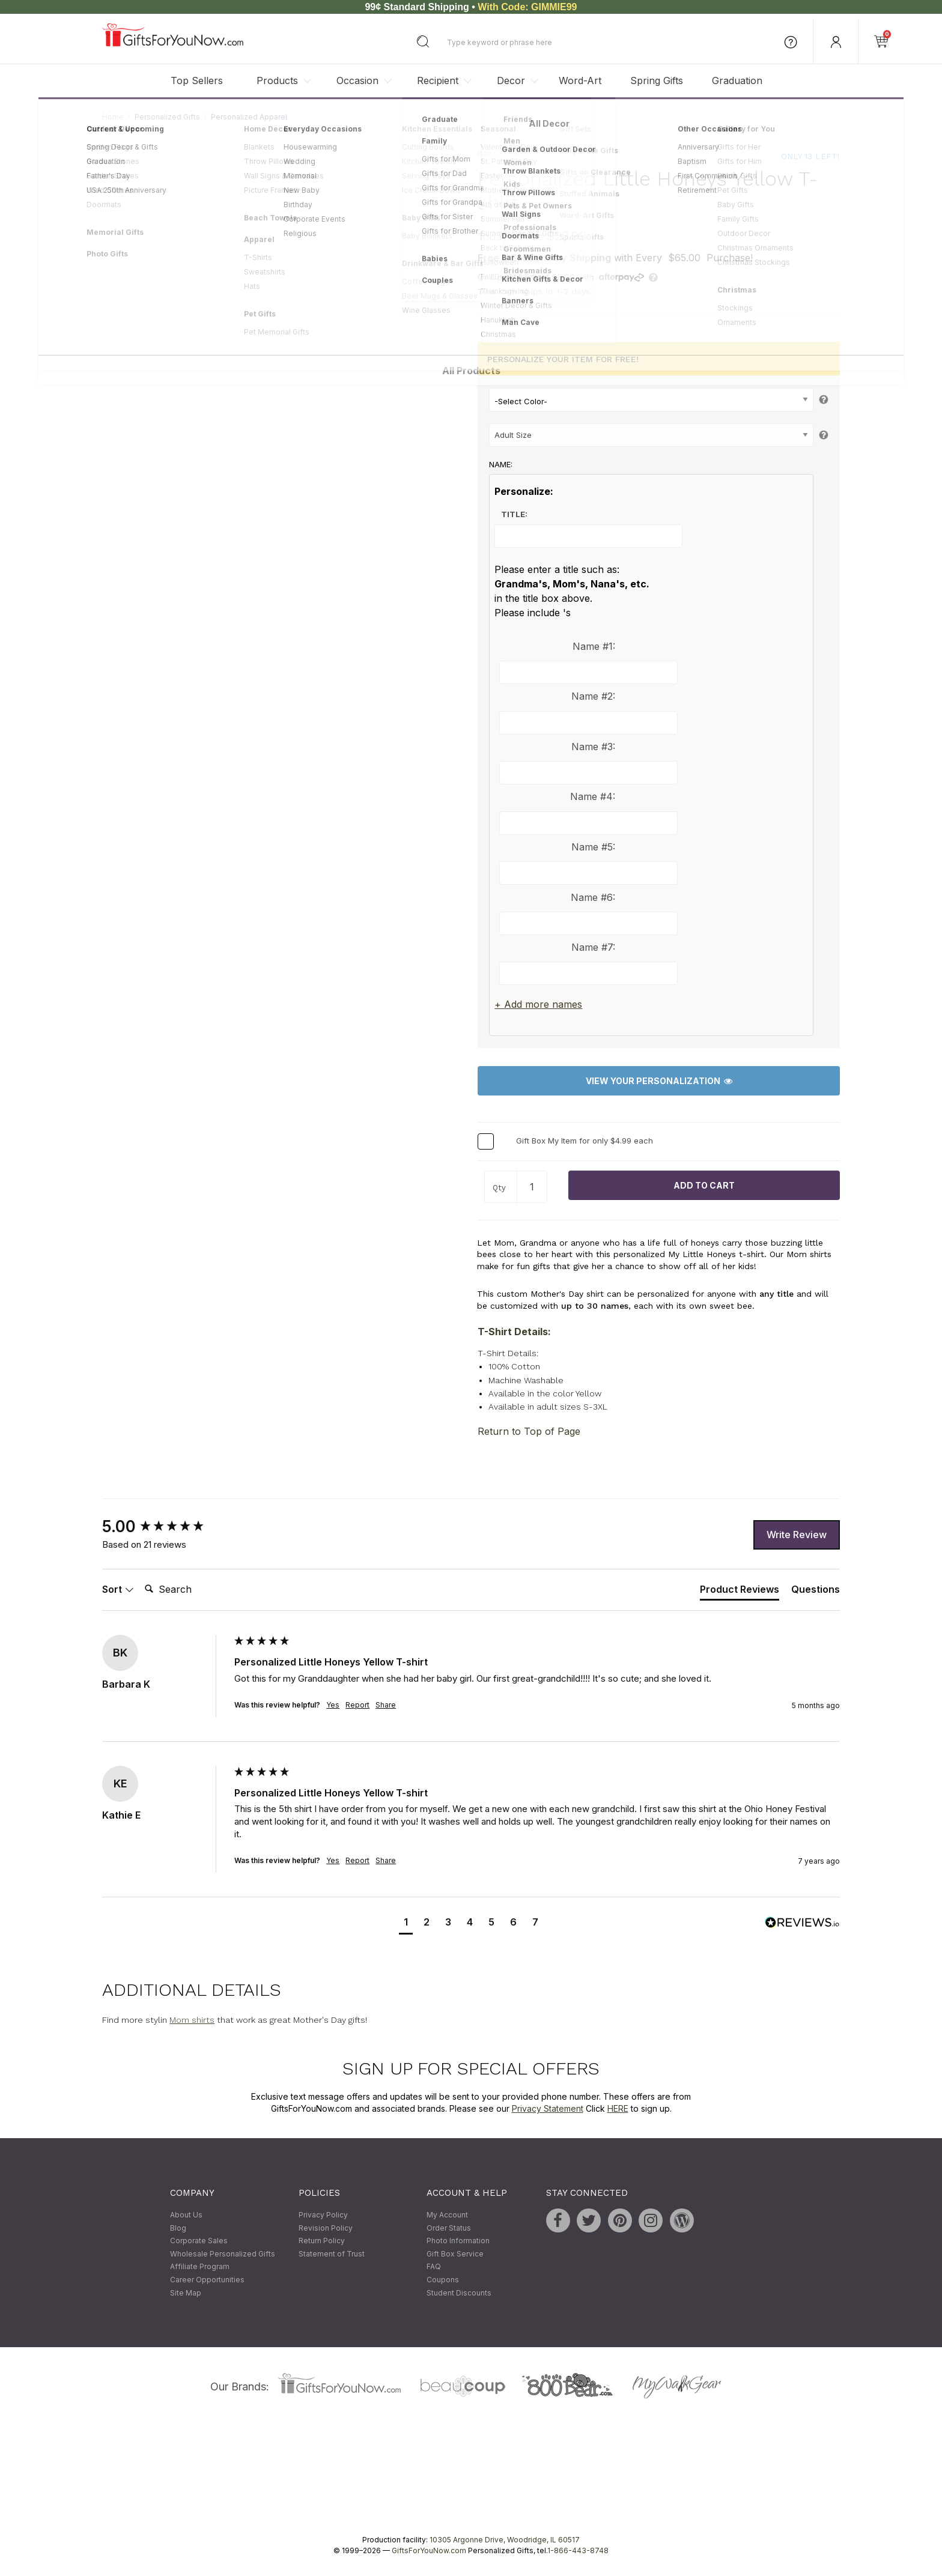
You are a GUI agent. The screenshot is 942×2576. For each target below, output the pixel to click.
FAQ (434, 2266)
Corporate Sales (199, 2241)
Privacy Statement (547, 2108)
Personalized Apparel (249, 116)
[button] (406, 1923)
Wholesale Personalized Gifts (222, 2253)
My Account (447, 2214)
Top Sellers (197, 80)
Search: (139, 1576)
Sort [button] (118, 1589)
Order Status (449, 2227)
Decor (511, 80)
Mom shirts (191, 2020)
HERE (617, 2108)
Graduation (737, 80)
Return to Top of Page (529, 1432)
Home (113, 116)
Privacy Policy (323, 2214)
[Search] (188, 1590)
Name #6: (593, 897)
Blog (178, 2227)
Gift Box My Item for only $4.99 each (584, 1140)
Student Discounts (459, 2292)
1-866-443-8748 (578, 2551)
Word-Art (580, 80)
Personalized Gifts (167, 116)
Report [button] (357, 1704)
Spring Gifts (656, 80)
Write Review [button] (797, 1535)
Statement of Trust (332, 2253)
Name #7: (593, 948)
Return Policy (322, 2241)
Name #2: (593, 697)
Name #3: (593, 747)
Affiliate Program (199, 2266)
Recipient (437, 80)
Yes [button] (332, 1704)
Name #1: (594, 646)
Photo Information (458, 2241)
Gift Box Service (455, 2253)
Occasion (357, 80)
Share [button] (385, 1704)
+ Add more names (538, 1005)
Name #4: (592, 797)
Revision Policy (326, 2227)
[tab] (739, 1592)
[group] (165, 1527)
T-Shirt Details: (514, 1332)
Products (277, 80)
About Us (186, 2214)
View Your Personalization (659, 1081)
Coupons (443, 2279)
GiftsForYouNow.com (429, 2551)
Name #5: (593, 847)
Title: (514, 515)
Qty (499, 1187)
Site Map (185, 2292)
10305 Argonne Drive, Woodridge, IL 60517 (505, 2540)
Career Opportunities (207, 2279)
